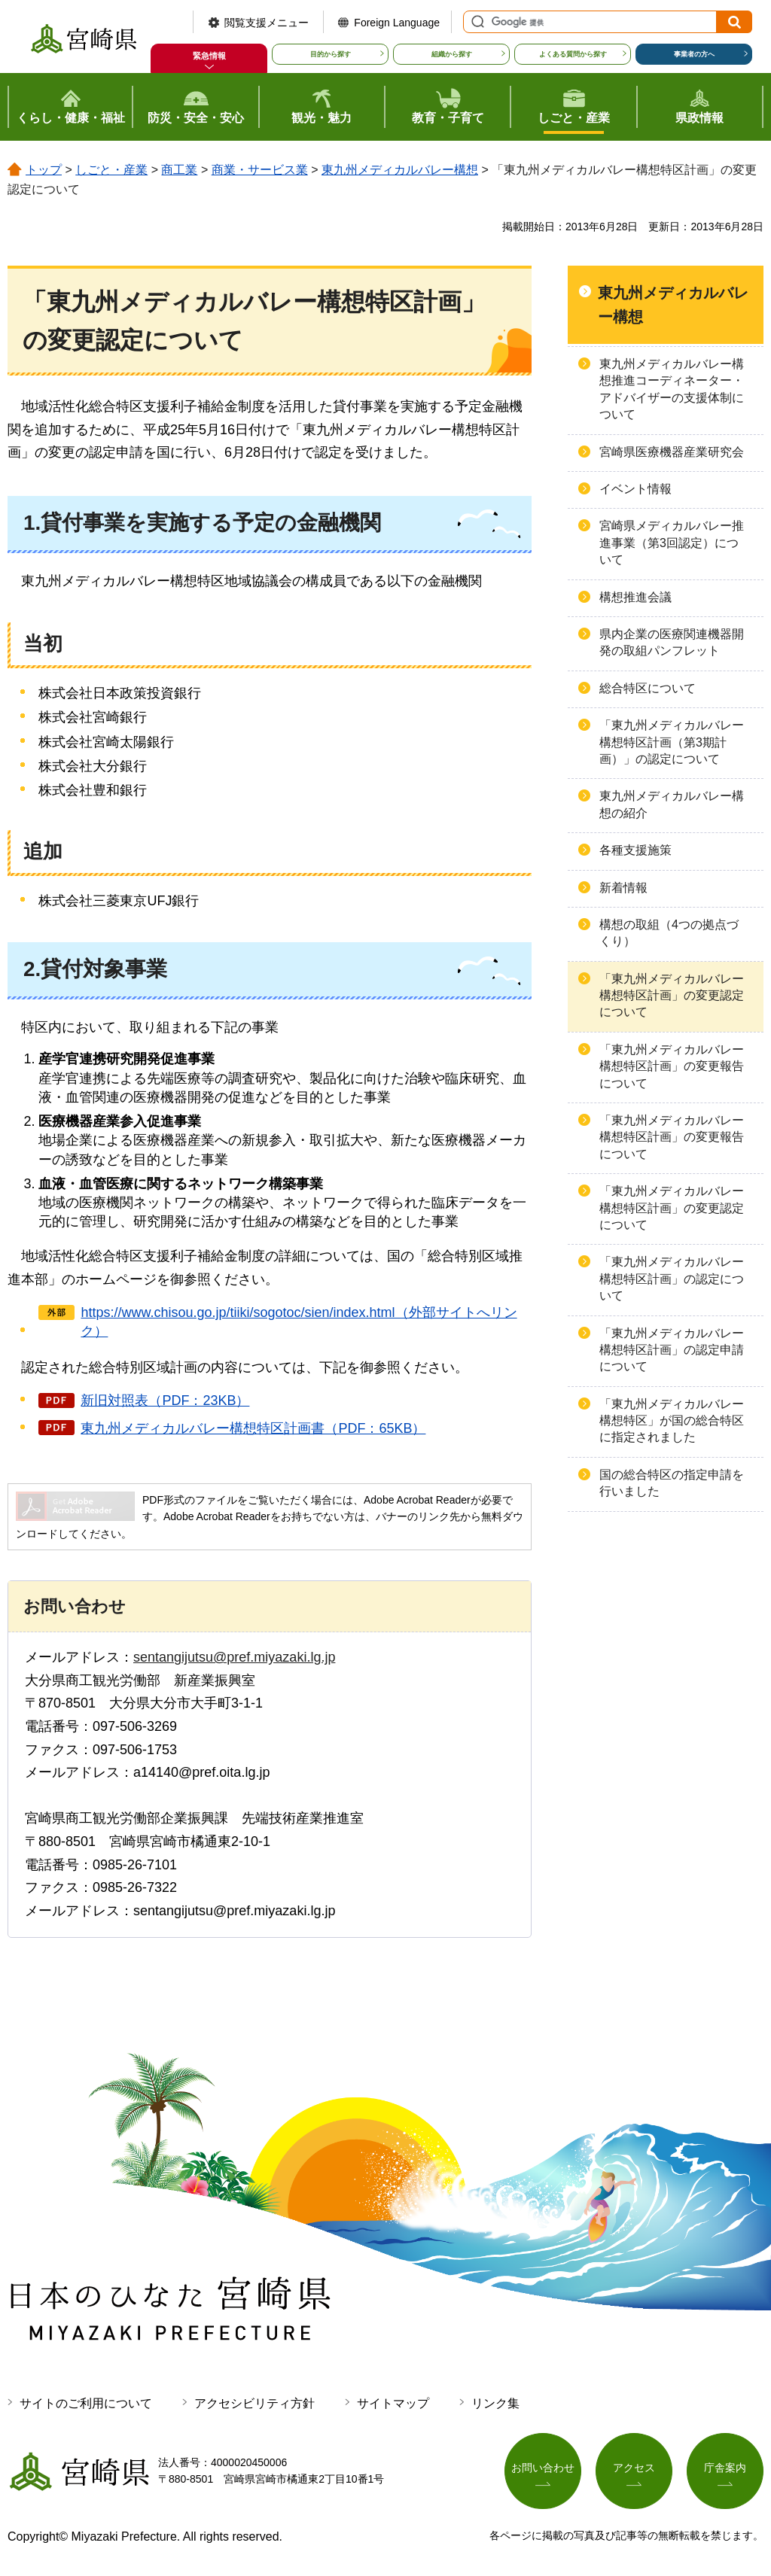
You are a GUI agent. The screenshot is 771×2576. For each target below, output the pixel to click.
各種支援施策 (635, 850)
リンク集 (495, 2403)
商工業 (179, 169)
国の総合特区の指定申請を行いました (671, 1483)
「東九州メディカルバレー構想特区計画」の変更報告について (671, 1066)
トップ (44, 169)
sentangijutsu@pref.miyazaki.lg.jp (234, 1657)
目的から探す (330, 54)
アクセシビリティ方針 (254, 2403)
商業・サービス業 (260, 169)
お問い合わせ (542, 2468)
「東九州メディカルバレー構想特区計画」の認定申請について (671, 1350)
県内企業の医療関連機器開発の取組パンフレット (671, 642)
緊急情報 (209, 55)
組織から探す (451, 54)
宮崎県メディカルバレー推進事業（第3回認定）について (671, 542)
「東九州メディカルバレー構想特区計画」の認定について (671, 1278)
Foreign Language (397, 23)
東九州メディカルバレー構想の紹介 (671, 804)
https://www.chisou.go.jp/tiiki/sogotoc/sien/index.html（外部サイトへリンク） (299, 1322)
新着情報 (623, 887)
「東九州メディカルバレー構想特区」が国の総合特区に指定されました (671, 1420)
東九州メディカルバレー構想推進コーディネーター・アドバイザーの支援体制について (671, 389)
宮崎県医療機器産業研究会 (671, 452)
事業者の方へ (694, 54)
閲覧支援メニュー (266, 23)
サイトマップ (393, 2403)
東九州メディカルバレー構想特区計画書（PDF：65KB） (253, 1428)
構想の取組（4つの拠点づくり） (669, 932)
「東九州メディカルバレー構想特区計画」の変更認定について (671, 995)
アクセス (634, 2468)
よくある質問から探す (573, 54)
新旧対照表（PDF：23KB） (165, 1400)
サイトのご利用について (86, 2403)
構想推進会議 (635, 597)
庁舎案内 (725, 2468)
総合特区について (647, 688)
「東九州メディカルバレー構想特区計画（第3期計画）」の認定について (671, 742)
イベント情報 (635, 488)
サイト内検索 (476, 22)
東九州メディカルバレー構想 (400, 169)
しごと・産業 (111, 169)
